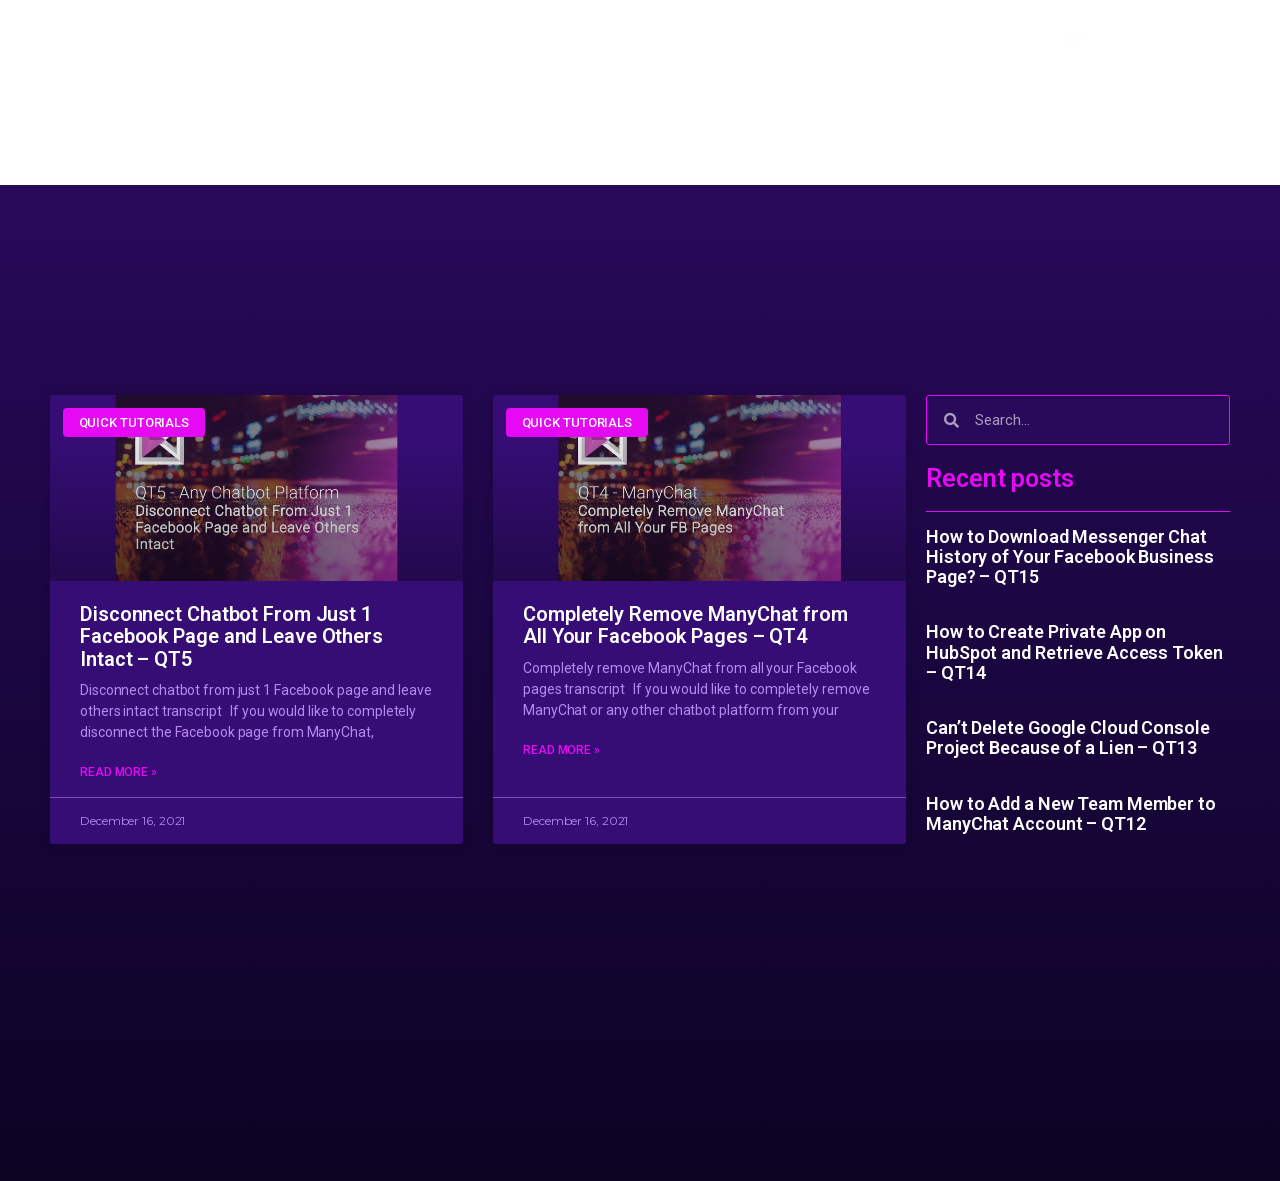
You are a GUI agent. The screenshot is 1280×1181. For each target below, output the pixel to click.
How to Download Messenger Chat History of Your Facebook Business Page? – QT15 (1070, 557)
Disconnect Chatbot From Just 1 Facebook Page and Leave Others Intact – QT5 (231, 636)
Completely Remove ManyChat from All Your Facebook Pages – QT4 (685, 625)
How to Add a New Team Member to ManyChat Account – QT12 (1071, 813)
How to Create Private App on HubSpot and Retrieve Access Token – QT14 (1074, 652)
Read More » (118, 774)
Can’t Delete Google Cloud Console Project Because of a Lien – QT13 (1068, 737)
